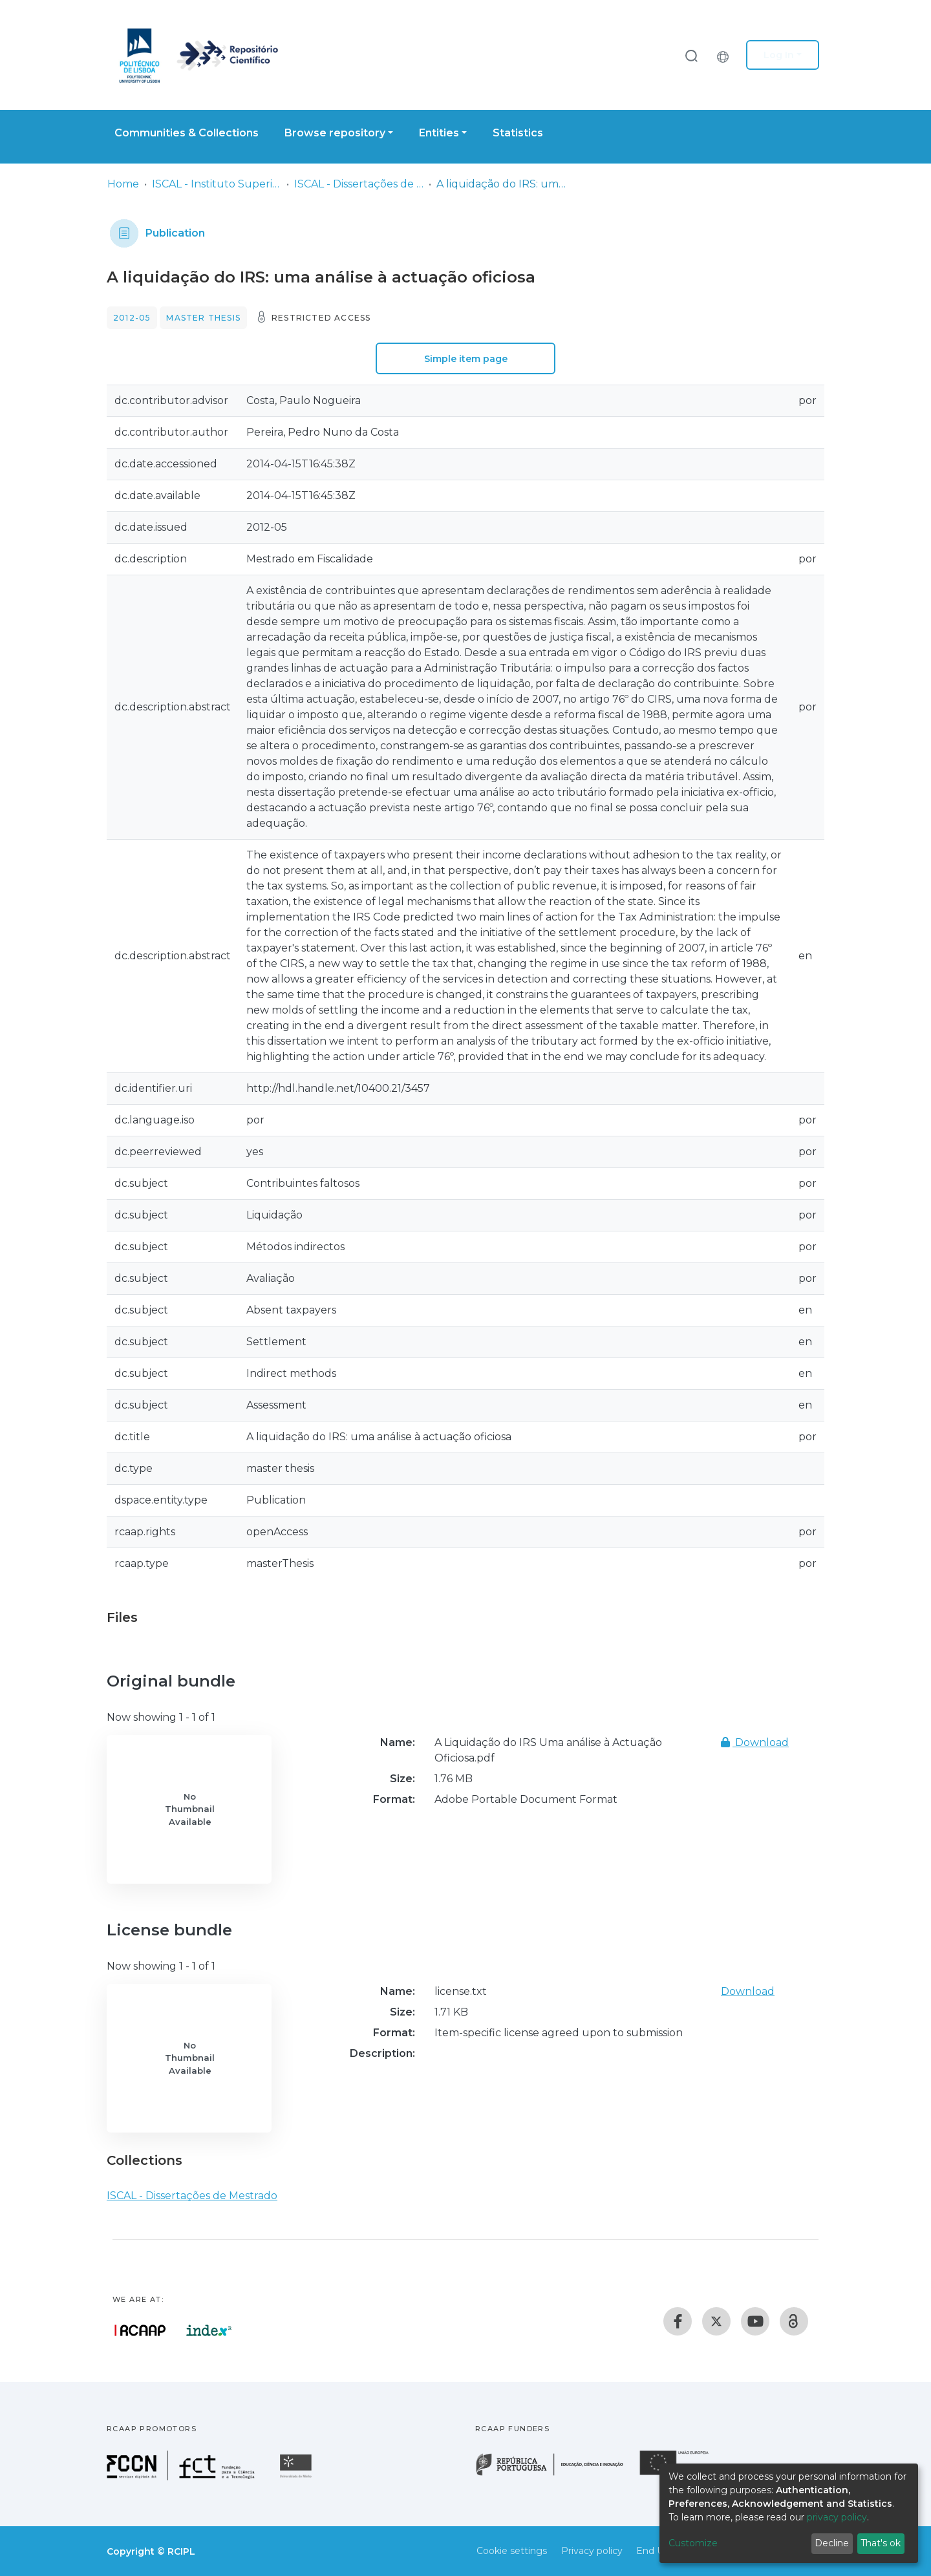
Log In (779, 55)
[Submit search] (691, 55)
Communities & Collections (186, 133)
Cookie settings (511, 2551)
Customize (693, 2543)
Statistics (518, 133)
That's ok (881, 2543)
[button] (726, 55)
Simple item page (466, 359)
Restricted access (321, 318)
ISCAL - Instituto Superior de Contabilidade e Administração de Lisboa (216, 184)
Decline (832, 2543)
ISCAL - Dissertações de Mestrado (358, 184)
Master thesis (203, 318)
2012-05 (132, 318)
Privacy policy (592, 2551)
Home (123, 184)
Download (755, 1742)
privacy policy (837, 2517)
